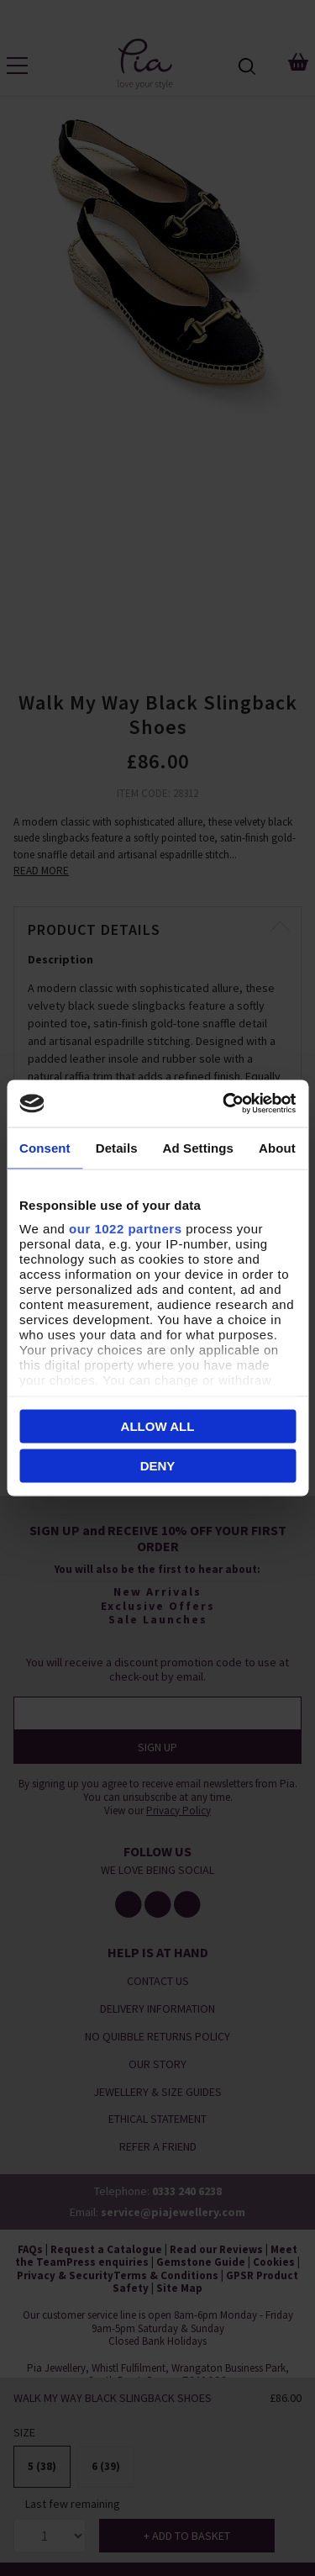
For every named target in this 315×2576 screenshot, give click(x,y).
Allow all (158, 1425)
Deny (158, 1466)
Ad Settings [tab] (198, 1147)
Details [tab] (117, 1147)
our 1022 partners (125, 1229)
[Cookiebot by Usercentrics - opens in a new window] (224, 1104)
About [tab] (277, 1147)
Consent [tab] (45, 1147)
